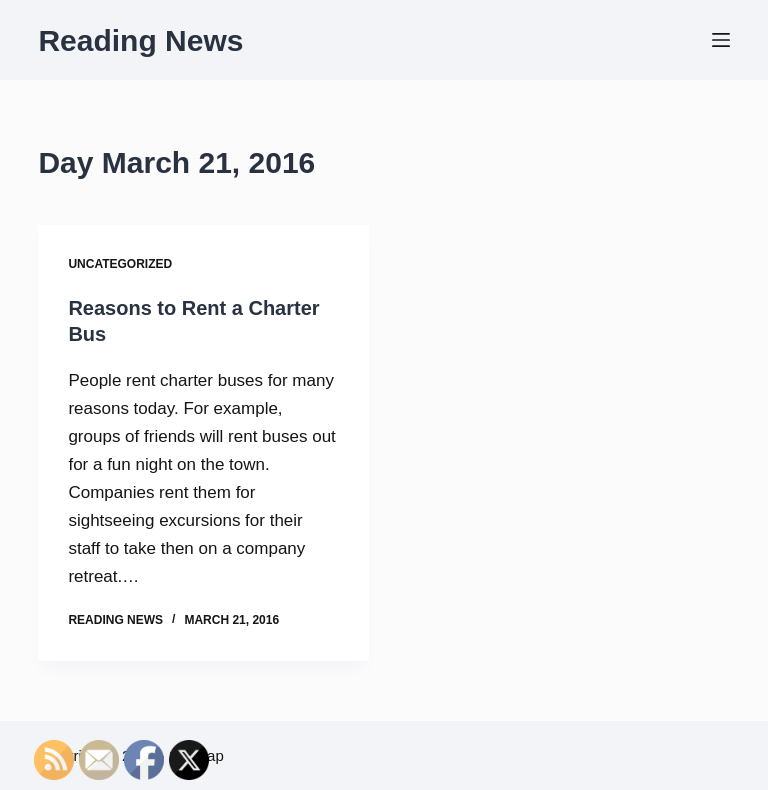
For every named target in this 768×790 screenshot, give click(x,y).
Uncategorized (120, 264)
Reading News (140, 40)
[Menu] (721, 40)
